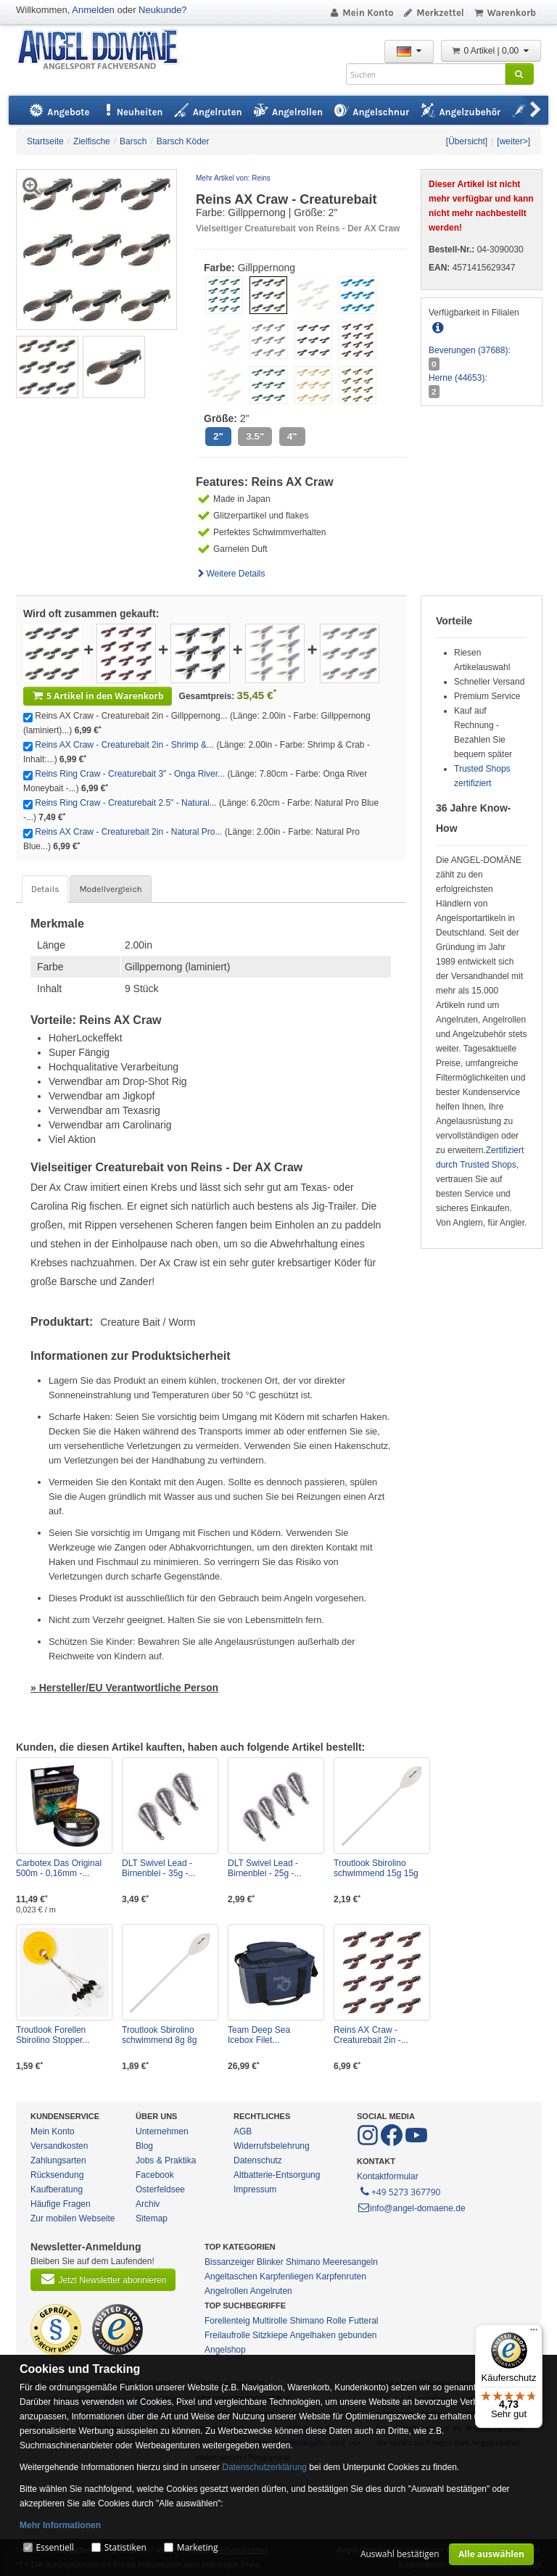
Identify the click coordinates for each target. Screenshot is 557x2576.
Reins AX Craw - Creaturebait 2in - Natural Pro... (128, 832)
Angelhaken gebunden (332, 2335)
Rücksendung (56, 2175)
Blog (144, 2146)
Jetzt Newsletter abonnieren (103, 2278)
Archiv (148, 2204)
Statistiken (125, 2547)
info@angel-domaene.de (411, 2208)
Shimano (303, 2262)
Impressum (255, 2189)
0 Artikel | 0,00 (491, 51)
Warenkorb (504, 12)
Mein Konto (361, 12)
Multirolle (269, 2321)
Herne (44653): (458, 378)
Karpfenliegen (286, 2276)
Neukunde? (163, 9)
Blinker (270, 2262)
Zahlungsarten (58, 2160)
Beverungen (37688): (470, 350)
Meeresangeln (350, 2262)
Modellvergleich (110, 889)
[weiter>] (513, 141)
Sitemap (152, 2218)
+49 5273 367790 (399, 2191)
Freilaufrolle (227, 2335)
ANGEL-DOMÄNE (105, 50)
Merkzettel (433, 12)
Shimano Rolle (317, 2321)
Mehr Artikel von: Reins (233, 178)
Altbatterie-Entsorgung (277, 2175)
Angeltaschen (231, 2276)
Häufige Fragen (60, 2204)
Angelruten (271, 2291)
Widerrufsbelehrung (272, 2146)
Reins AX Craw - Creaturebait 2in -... (371, 2035)
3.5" (255, 436)
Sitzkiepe (270, 2335)
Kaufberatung (56, 2189)
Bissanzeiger (230, 2262)
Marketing (197, 2547)
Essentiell (54, 2547)
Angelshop (225, 2350)
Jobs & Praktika (166, 2160)
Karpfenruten (340, 2276)
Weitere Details (230, 574)
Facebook (155, 2175)
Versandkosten (59, 2146)
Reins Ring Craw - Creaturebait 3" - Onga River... (130, 774)
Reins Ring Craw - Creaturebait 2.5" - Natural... (125, 803)
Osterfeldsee (160, 2189)
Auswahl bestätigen (400, 2554)
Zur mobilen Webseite (72, 2218)
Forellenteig (227, 2321)
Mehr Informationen (60, 2525)
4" (292, 436)
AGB (243, 2131)
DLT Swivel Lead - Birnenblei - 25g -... (264, 1868)
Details (45, 889)
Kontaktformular (387, 2176)
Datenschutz (258, 2160)
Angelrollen (226, 2291)
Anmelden (93, 9)
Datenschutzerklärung (264, 2467)
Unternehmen (162, 2131)
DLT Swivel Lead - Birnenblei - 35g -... (158, 1868)
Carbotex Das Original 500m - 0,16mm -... (59, 1868)
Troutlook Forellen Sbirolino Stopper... (52, 2035)
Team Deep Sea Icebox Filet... (259, 2035)
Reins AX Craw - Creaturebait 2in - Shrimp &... (124, 745)
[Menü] (533, 2333)
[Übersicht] (466, 141)
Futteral (364, 2321)
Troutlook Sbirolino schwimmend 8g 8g (159, 2035)
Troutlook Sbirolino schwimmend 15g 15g (376, 1868)
